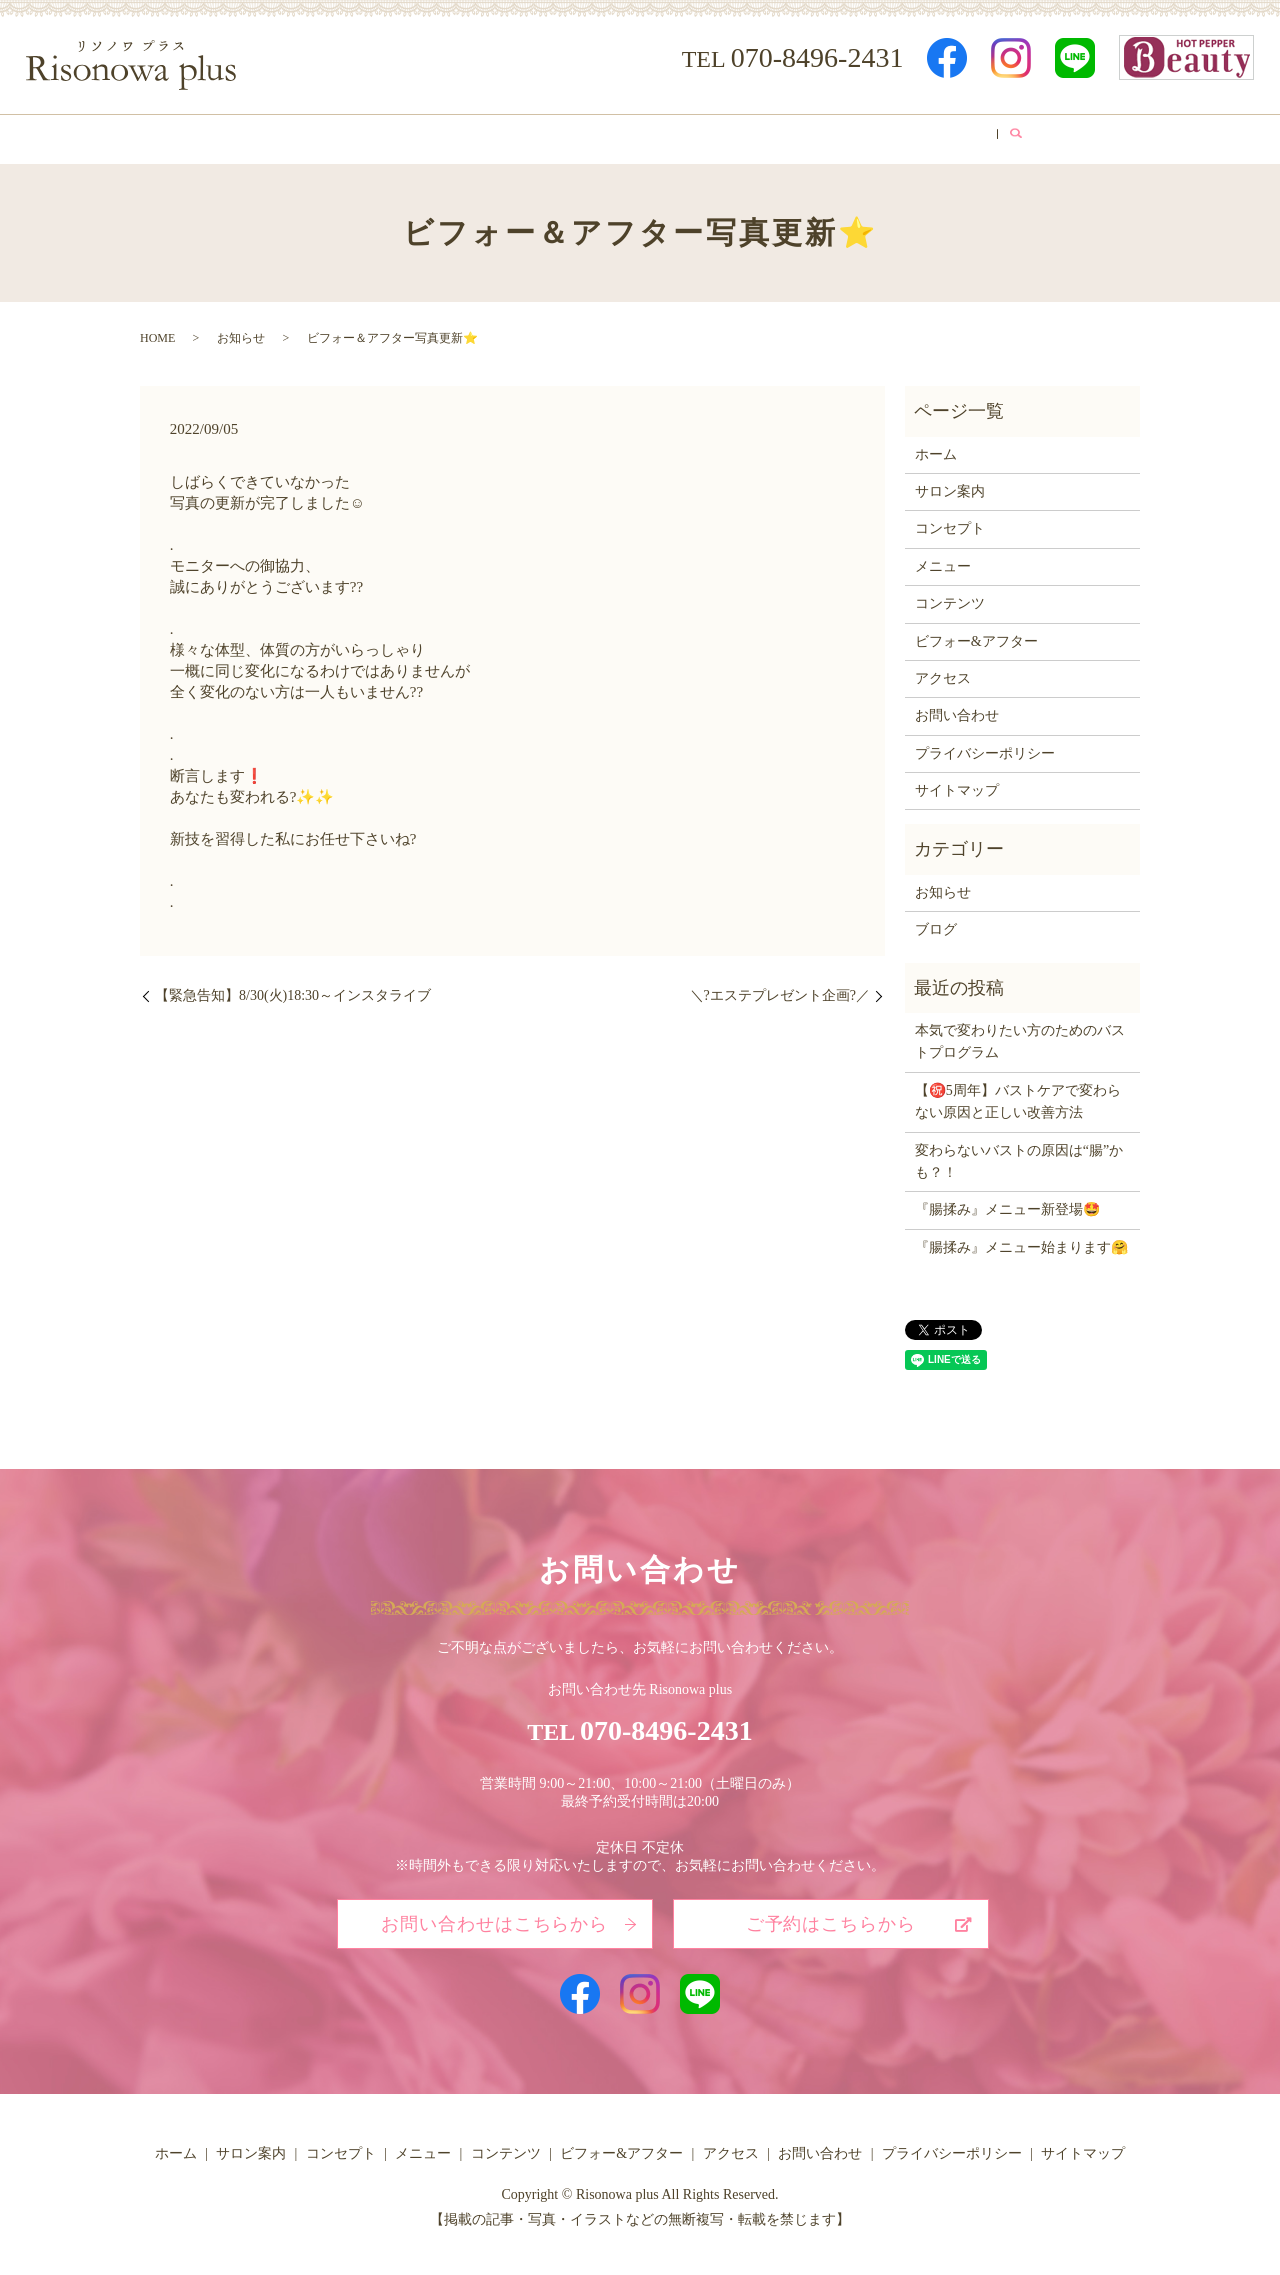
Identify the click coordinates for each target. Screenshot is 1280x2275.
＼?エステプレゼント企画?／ (780, 989)
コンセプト (444, 135)
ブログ (1001, 135)
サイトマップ (957, 784)
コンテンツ (649, 135)
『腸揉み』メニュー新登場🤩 (1007, 1203)
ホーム (240, 135)
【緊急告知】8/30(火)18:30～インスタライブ (293, 989)
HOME (157, 332)
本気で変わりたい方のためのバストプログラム (1020, 1035)
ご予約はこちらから (831, 1917)
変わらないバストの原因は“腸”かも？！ (1019, 1154)
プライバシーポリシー (985, 746)
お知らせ (241, 332)
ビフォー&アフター (784, 135)
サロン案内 (335, 135)
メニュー (546, 135)
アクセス (913, 135)
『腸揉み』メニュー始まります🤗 (1021, 1240)
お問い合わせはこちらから (494, 1917)
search (1061, 136)
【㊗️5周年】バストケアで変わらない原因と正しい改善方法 (1018, 1094)
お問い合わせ (957, 709)
